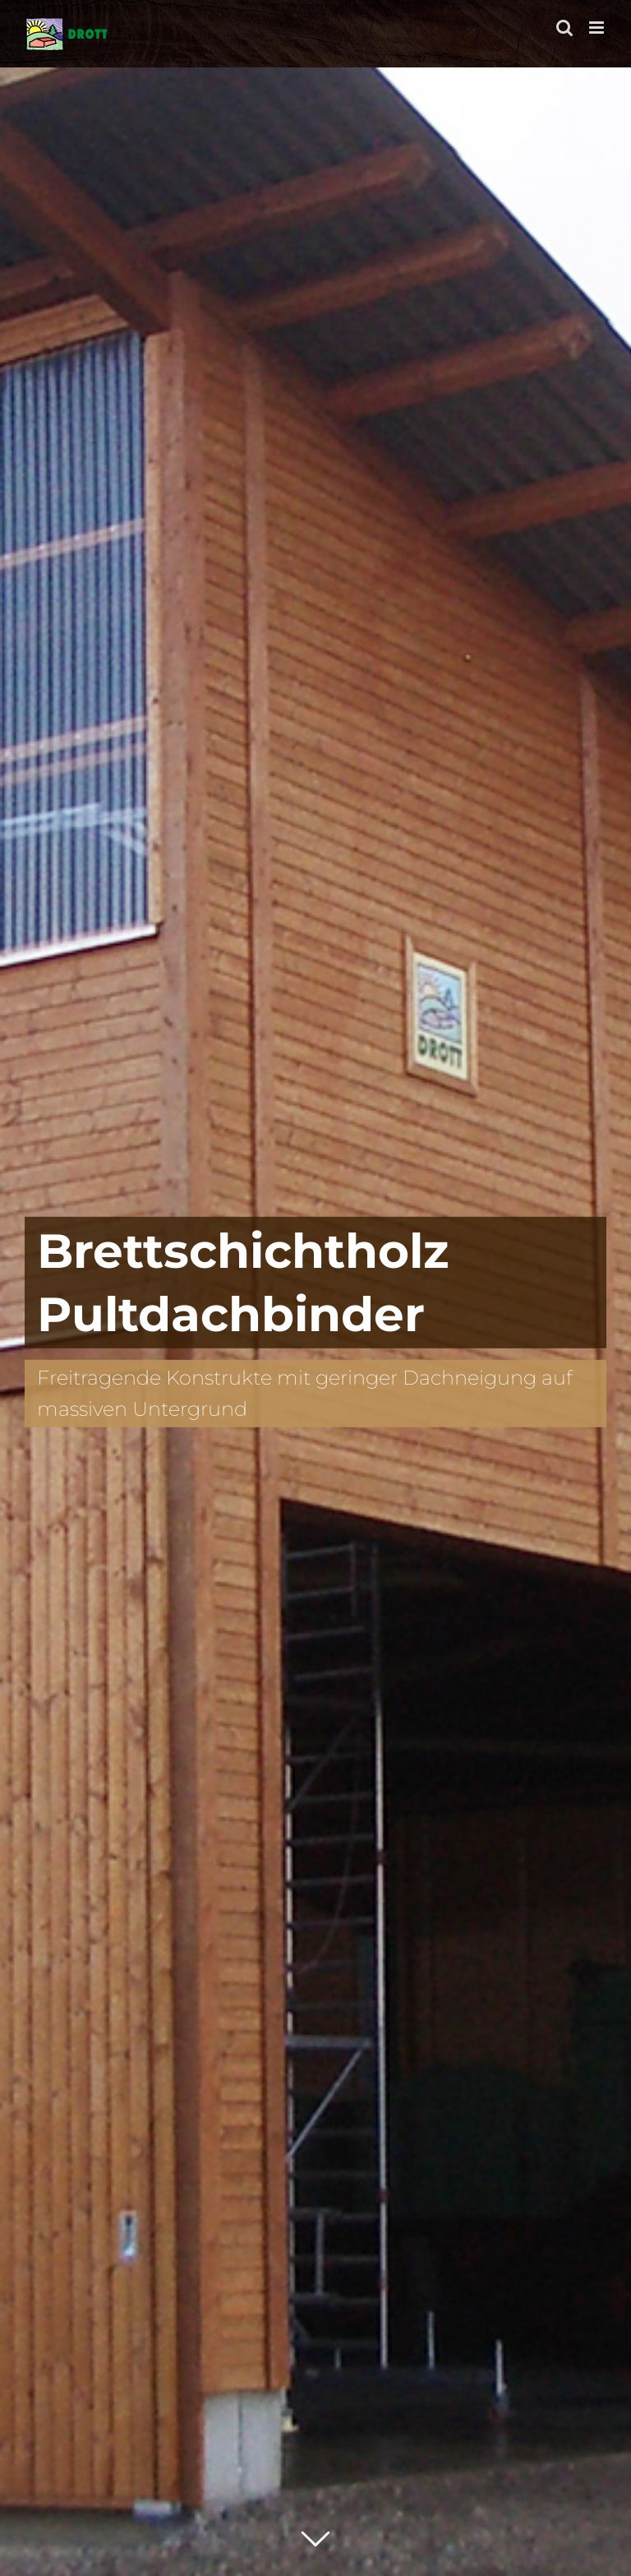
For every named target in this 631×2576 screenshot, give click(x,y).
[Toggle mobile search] (564, 27)
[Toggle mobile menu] (597, 27)
